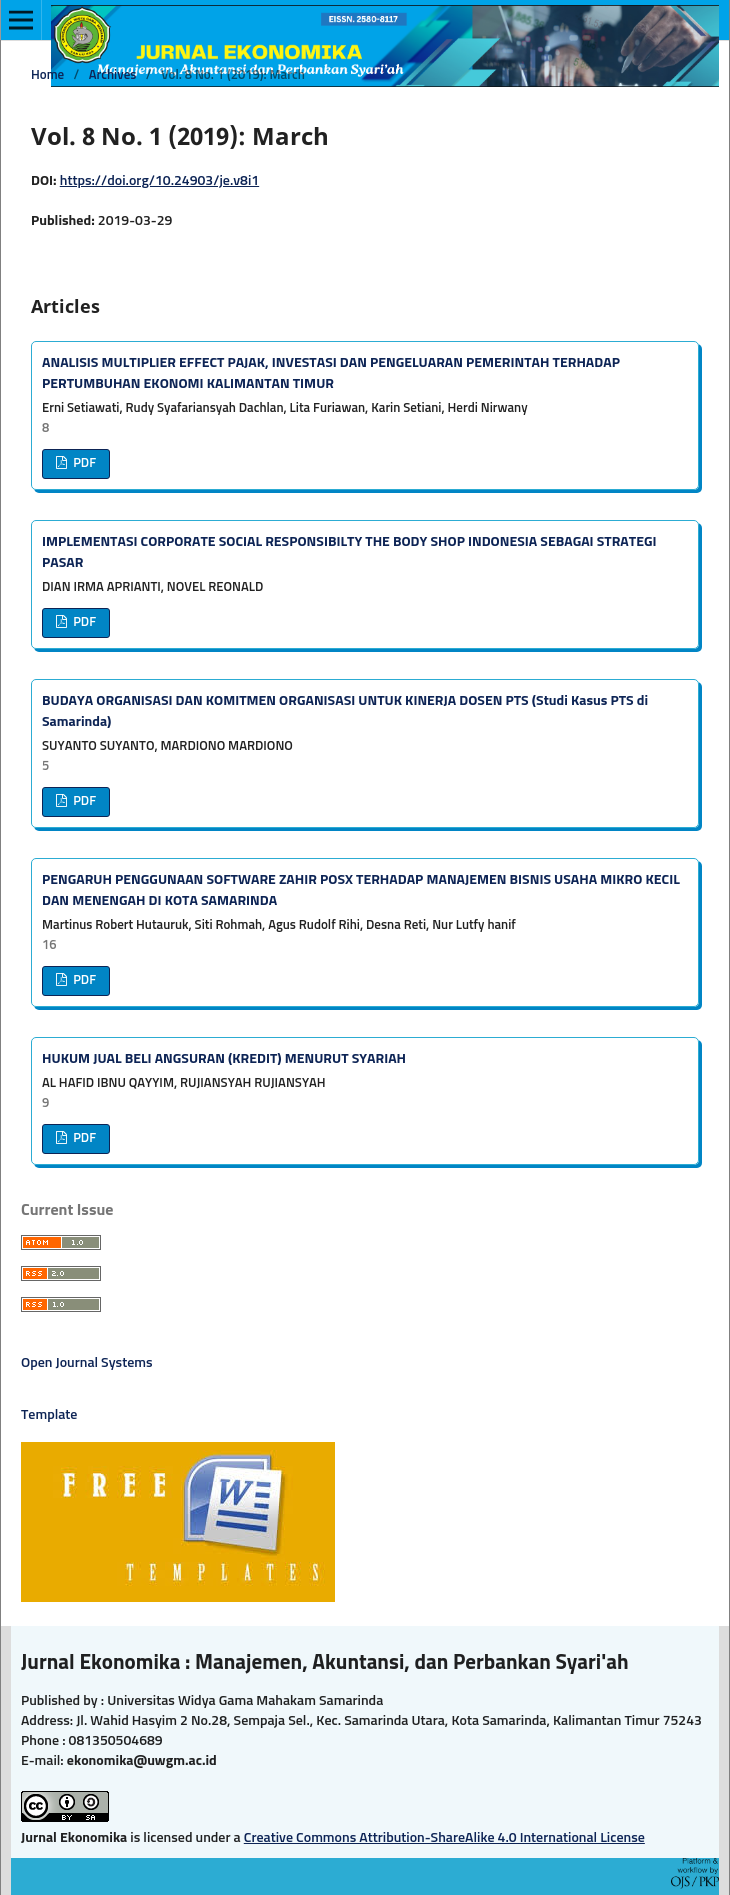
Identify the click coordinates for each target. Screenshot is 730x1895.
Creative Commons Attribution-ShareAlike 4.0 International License (444, 1838)
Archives (113, 75)
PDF (83, 463)
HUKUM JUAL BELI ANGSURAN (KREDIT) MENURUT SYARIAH (224, 1059)
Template (49, 1415)
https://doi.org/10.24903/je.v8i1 (159, 181)
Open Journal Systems (87, 1363)
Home (47, 75)
